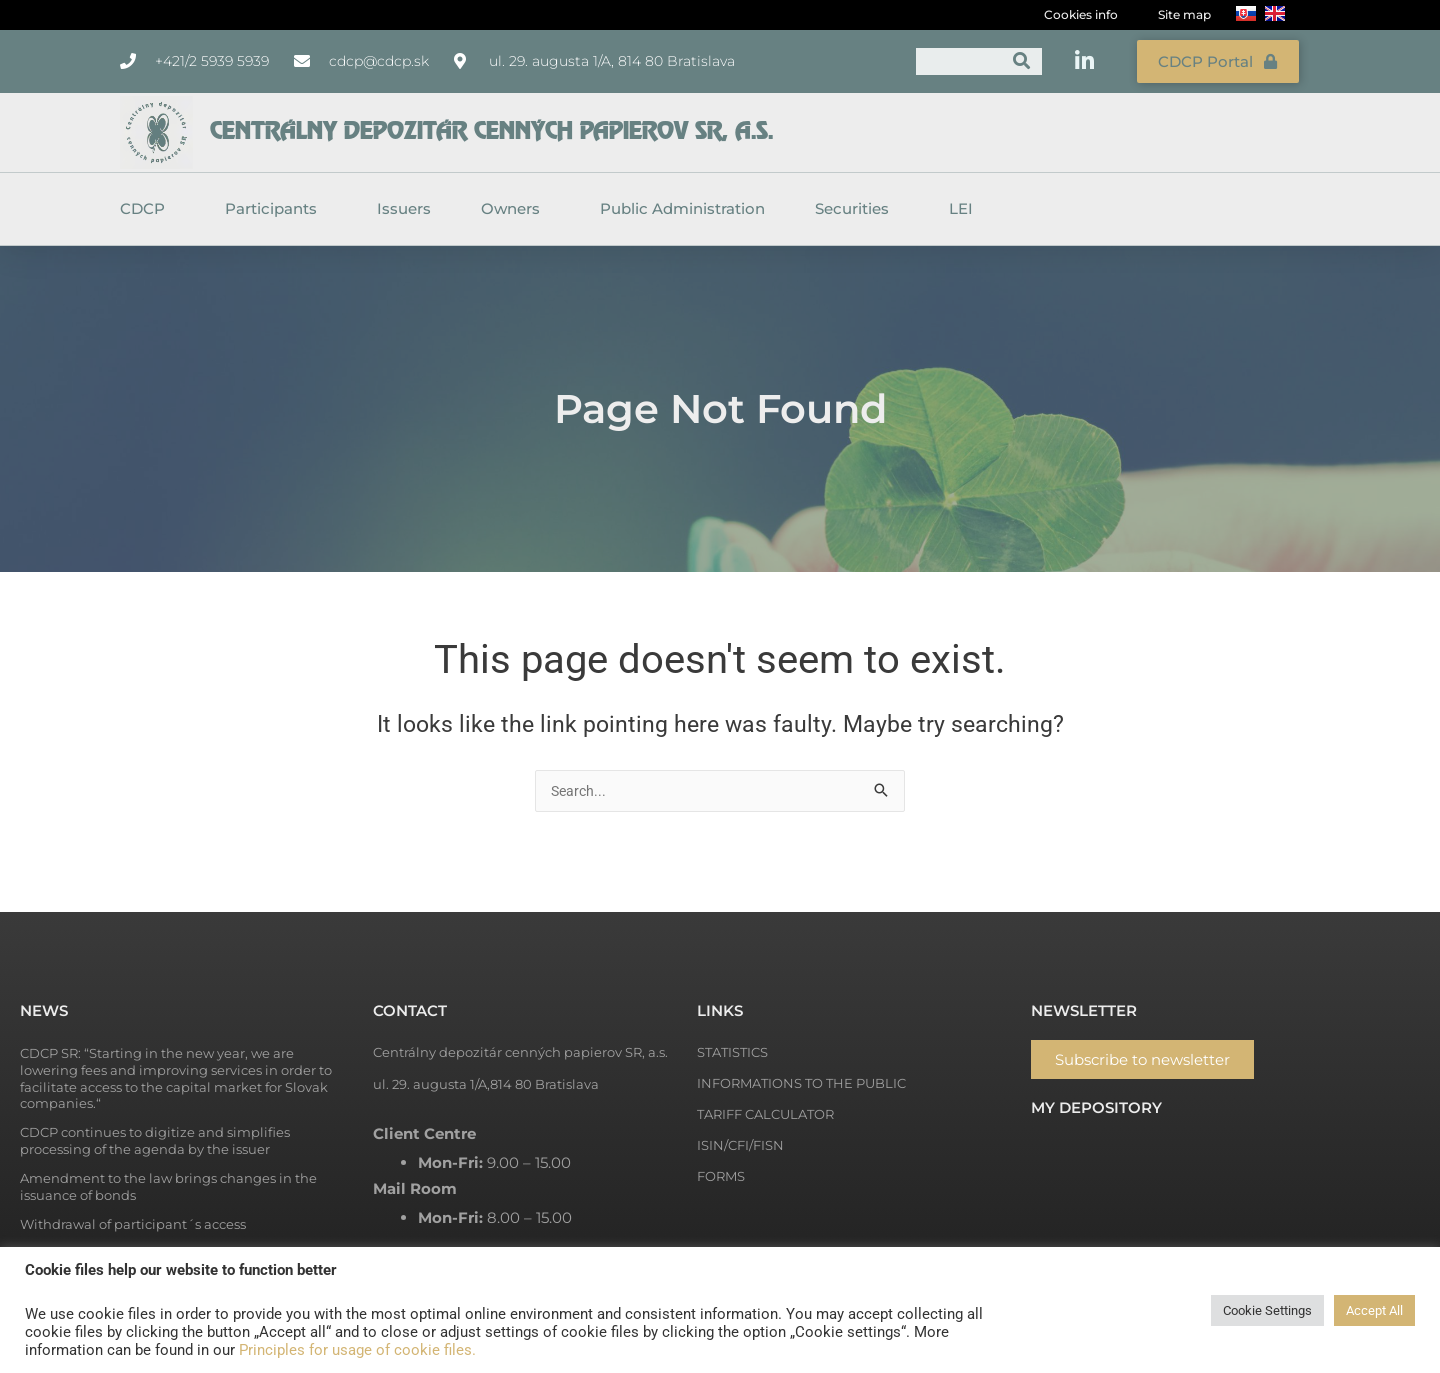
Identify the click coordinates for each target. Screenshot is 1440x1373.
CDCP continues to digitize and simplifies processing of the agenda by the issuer (155, 1138)
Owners (515, 205)
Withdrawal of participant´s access (133, 1222)
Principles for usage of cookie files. (357, 1350)
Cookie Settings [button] (1267, 1310)
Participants (276, 205)
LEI (961, 204)
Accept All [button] (1374, 1310)
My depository (1096, 1105)
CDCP (147, 205)
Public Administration (682, 204)
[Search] (1021, 59)
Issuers (404, 204)
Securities (857, 205)
